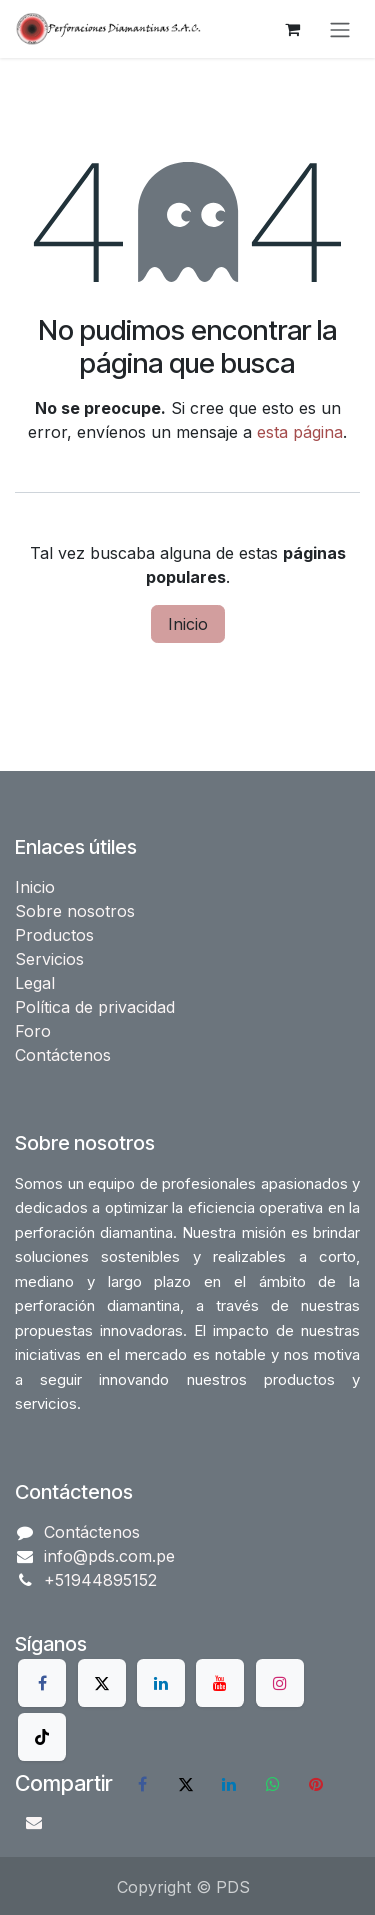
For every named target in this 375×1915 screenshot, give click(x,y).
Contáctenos (63, 1055)
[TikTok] (42, 1737)
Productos (54, 935)
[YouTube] (220, 1683)
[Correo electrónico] (34, 1822)
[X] (102, 1683)
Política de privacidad (95, 1007)
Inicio (188, 624)
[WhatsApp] (273, 1784)
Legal (35, 983)
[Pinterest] (316, 1784)
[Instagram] (280, 1683)
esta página (300, 432)
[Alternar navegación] (340, 29)
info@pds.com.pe (109, 1556)
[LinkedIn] (161, 1683)
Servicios (49, 959)
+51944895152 (100, 1580)
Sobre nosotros (75, 911)
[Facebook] (42, 1683)
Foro (33, 1031)
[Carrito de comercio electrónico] (292, 29)
